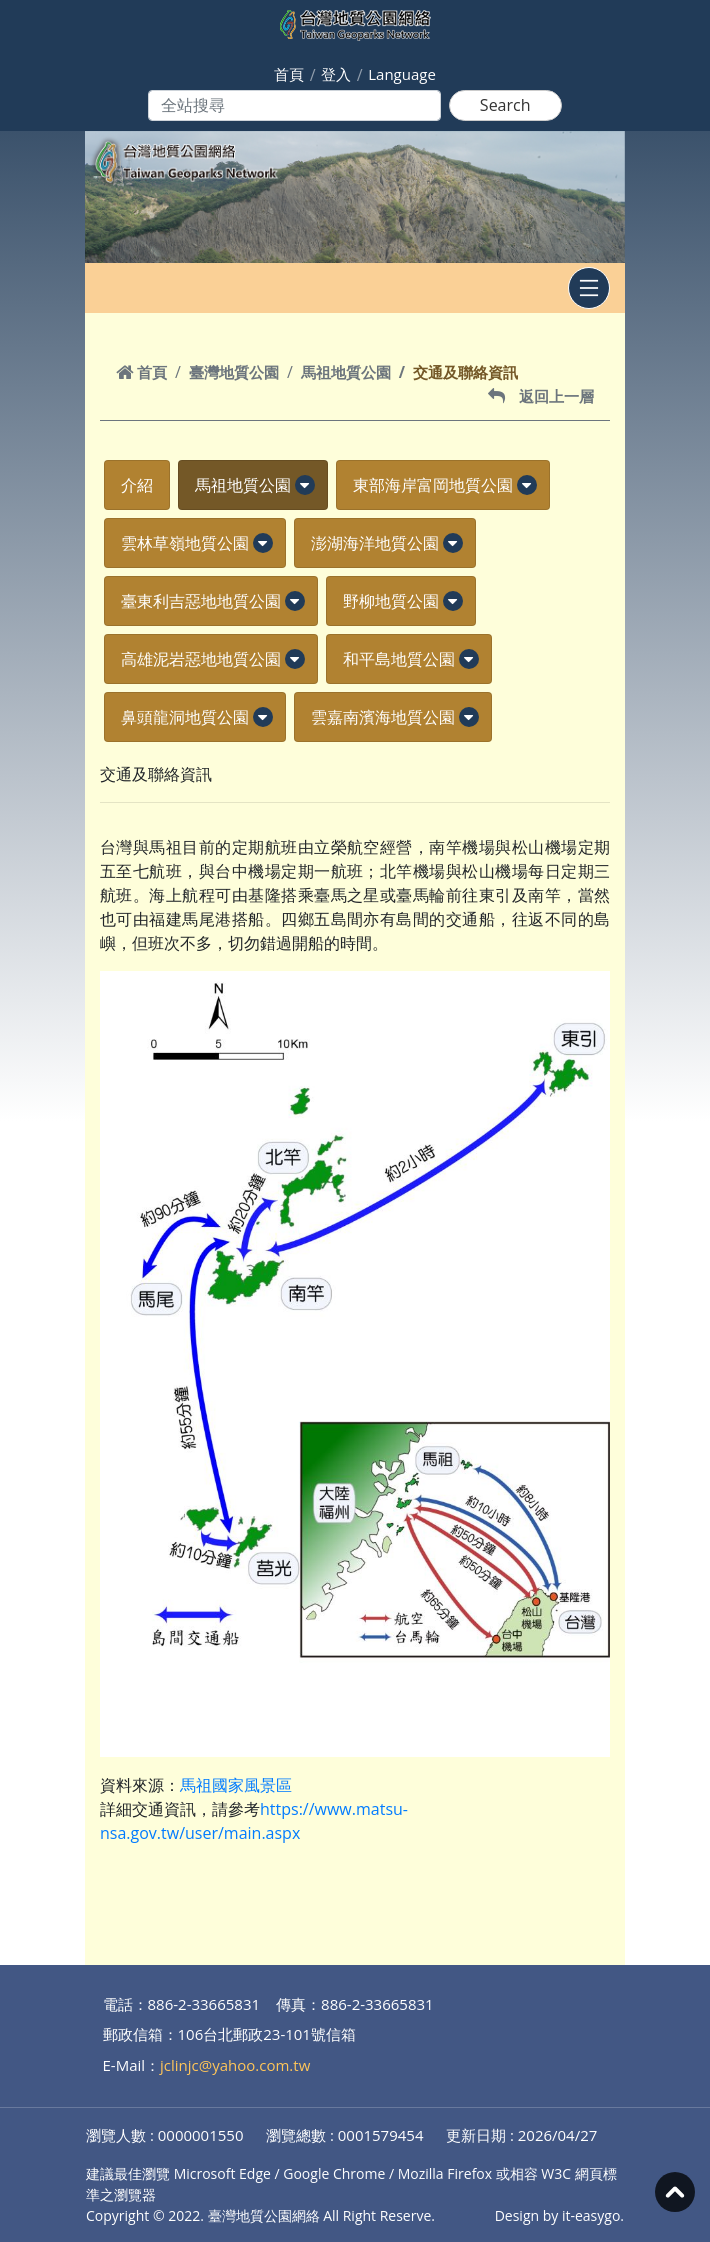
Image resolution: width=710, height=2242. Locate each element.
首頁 (289, 74)
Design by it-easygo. (559, 2215)
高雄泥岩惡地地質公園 (201, 659)
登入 (336, 74)
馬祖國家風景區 (236, 1785)
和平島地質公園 (399, 659)
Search (505, 105)
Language (402, 74)
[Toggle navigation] (589, 288)
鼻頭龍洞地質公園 (185, 717)
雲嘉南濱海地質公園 (383, 717)
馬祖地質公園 (346, 372)
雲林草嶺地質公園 (185, 543)
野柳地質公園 (391, 601)
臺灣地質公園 (234, 372)
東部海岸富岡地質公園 (433, 485)
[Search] (294, 105)
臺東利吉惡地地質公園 (201, 601)
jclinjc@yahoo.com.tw (235, 2065)
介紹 (137, 485)
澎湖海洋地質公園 (375, 543)
